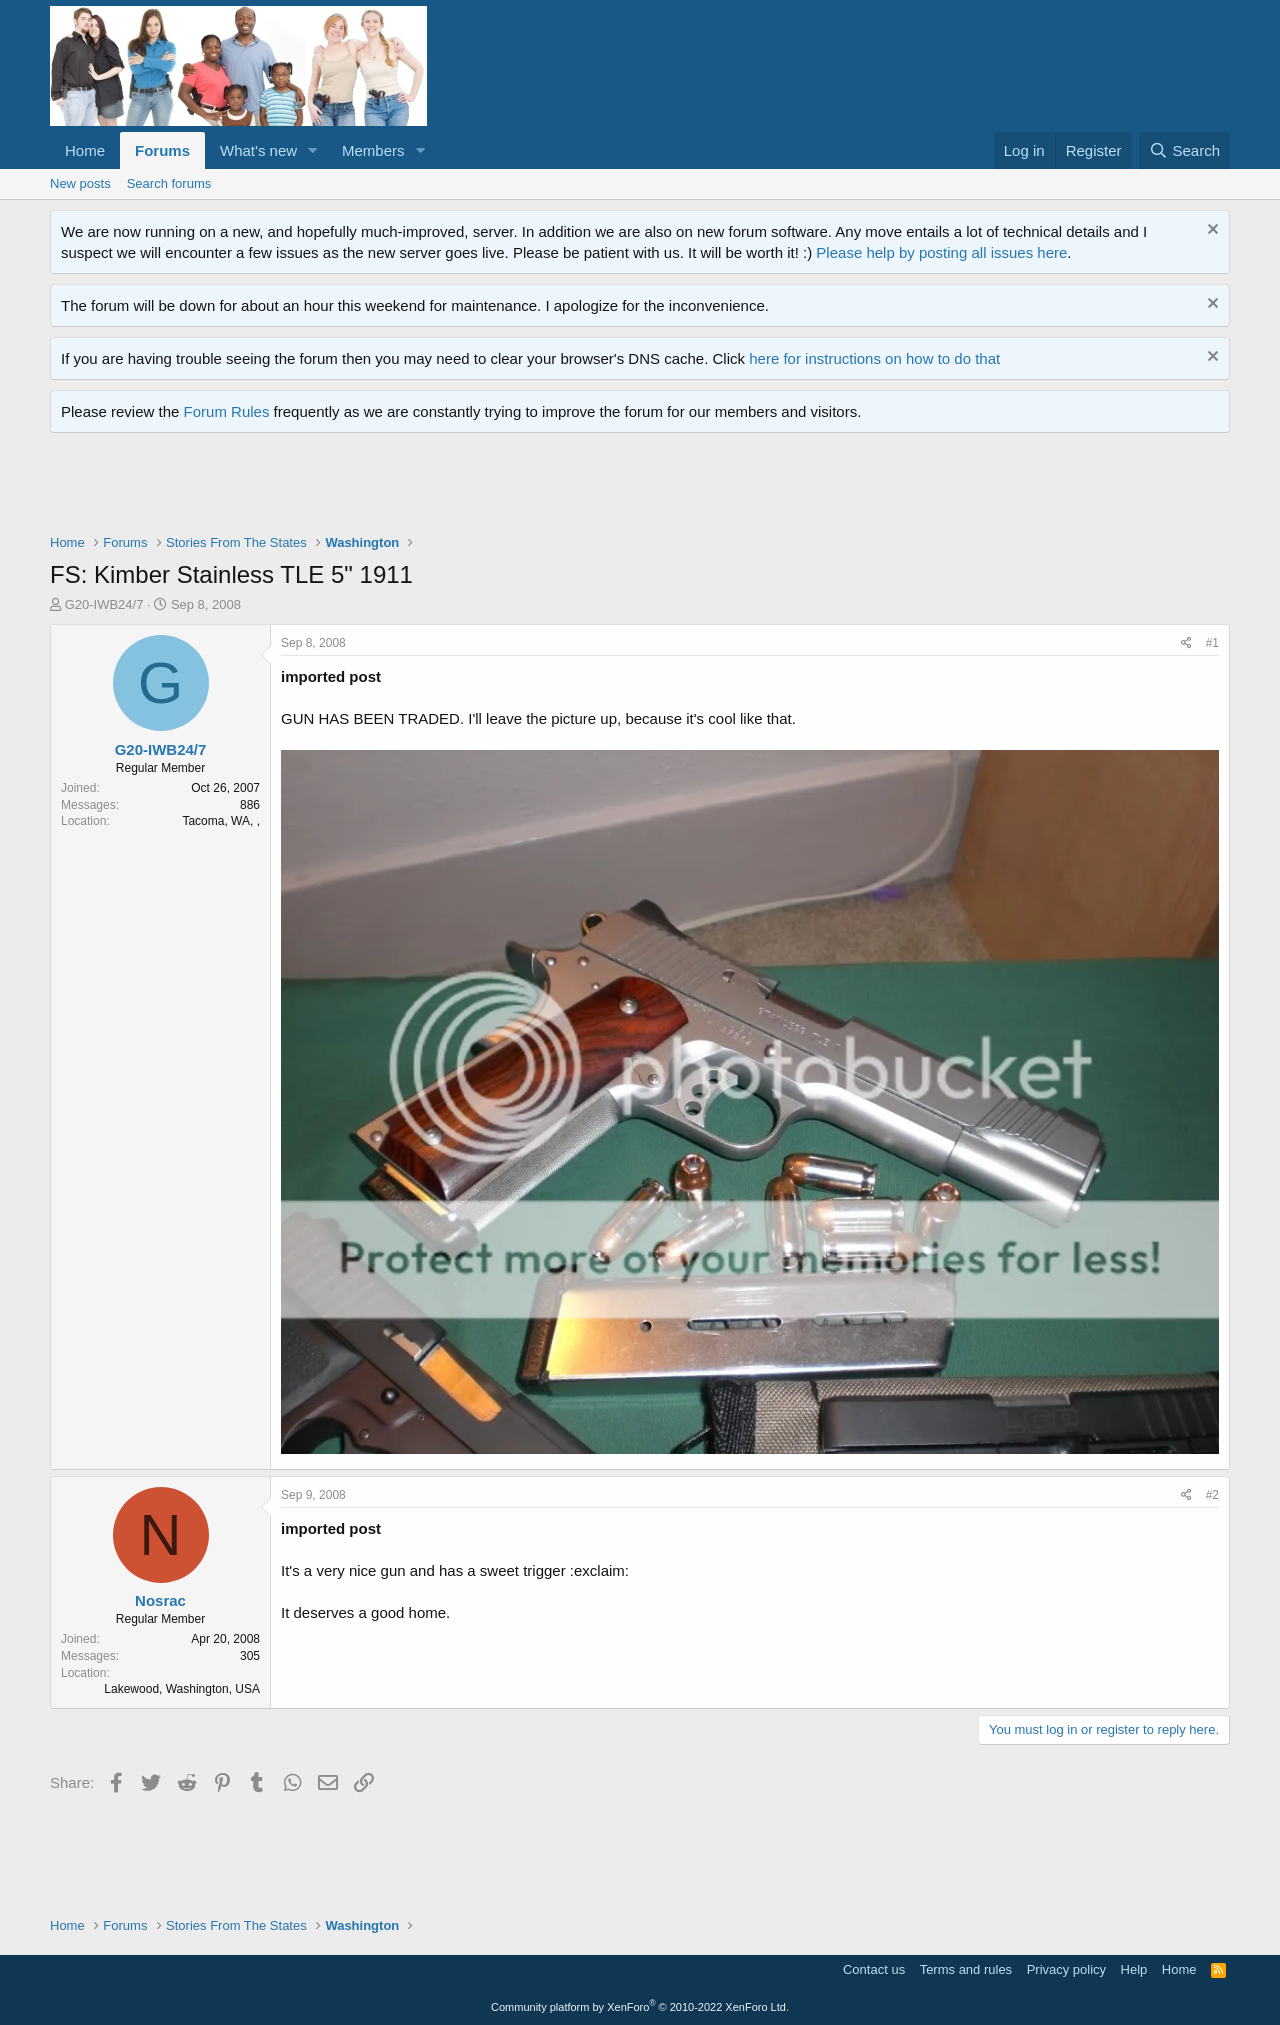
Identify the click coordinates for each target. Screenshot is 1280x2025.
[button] (313, 150)
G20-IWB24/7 (104, 604)
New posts (80, 183)
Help (1134, 1969)
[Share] (1186, 643)
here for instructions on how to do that (874, 358)
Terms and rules (966, 1969)
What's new (258, 150)
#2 (1212, 1495)
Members (373, 150)
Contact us (874, 1969)
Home (85, 150)
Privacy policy (1066, 1969)
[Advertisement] (414, 488)
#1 (1212, 643)
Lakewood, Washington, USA (182, 1689)
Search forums (169, 183)
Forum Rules (227, 411)
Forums (162, 150)
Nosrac (160, 1600)
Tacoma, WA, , (221, 821)
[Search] (1184, 150)
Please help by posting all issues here (941, 252)
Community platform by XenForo (640, 2007)
